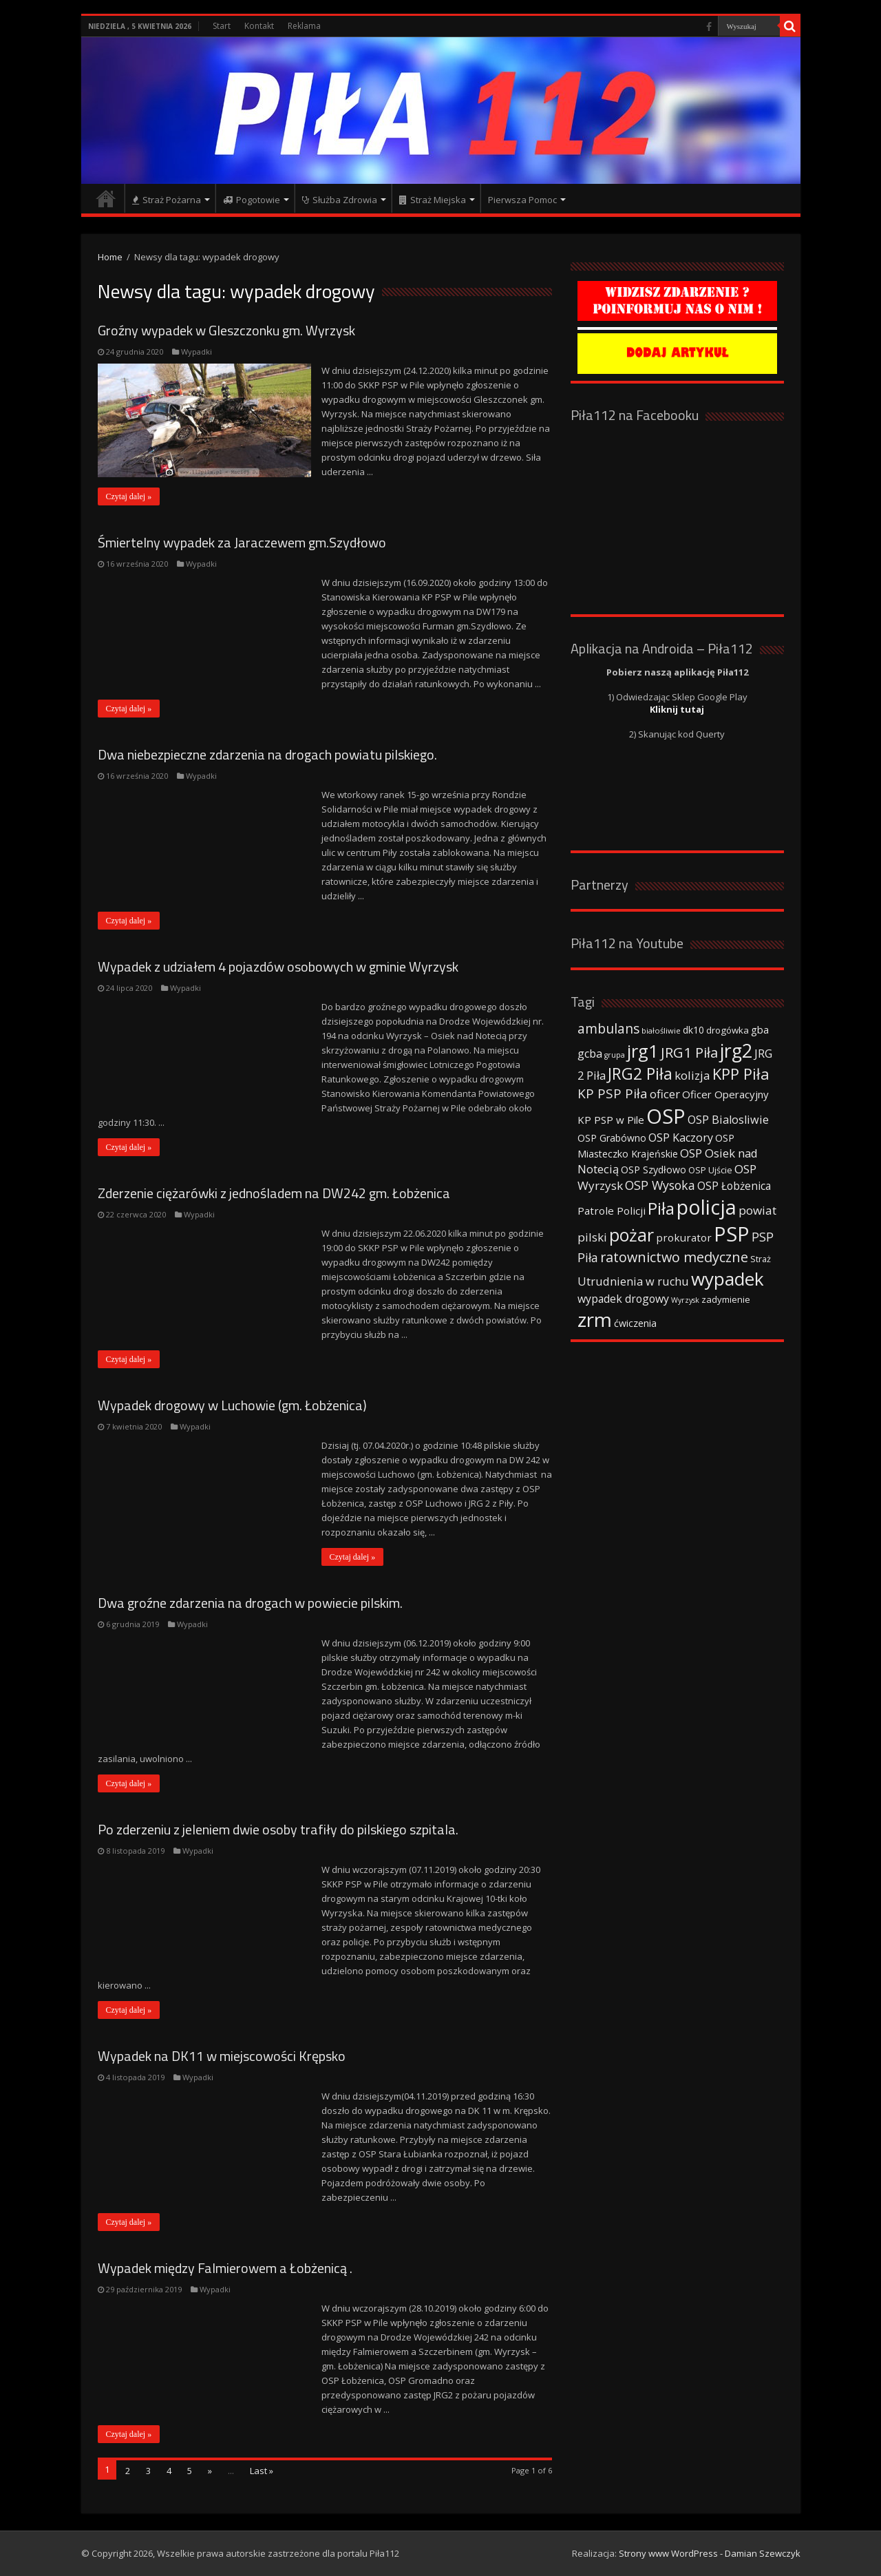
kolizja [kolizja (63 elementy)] (692, 1075)
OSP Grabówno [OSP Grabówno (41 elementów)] (611, 1137)
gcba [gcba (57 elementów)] (589, 1053)
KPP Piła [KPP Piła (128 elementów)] (740, 1074)
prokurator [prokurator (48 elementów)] (684, 1237)
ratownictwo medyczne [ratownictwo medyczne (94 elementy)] (674, 1257)
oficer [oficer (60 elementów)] (665, 1094)
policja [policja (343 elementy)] (706, 1206)
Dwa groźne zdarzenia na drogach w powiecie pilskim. (250, 1602)
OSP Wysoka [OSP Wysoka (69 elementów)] (660, 1185)
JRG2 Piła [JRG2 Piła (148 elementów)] (640, 1074)
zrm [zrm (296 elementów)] (594, 1319)
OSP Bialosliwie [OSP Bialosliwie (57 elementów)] (728, 1119)
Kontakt (259, 26)
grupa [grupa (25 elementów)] (614, 1055)
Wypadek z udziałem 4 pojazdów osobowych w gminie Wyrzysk (278, 966)
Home (110, 257)
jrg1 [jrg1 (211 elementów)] (643, 1050)
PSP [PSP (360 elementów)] (732, 1234)
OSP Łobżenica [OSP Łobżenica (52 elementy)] (734, 1185)
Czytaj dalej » (129, 496)
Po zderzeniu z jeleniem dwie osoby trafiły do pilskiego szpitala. (278, 1829)
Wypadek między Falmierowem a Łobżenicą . (225, 2268)
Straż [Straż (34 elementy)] (760, 1259)
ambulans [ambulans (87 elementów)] (608, 1028)
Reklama (304, 26)
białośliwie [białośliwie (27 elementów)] (661, 1030)
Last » (261, 2470)
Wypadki (196, 351)
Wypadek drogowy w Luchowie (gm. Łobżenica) (232, 1405)
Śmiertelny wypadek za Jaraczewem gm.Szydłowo (242, 542)
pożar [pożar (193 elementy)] (631, 1234)
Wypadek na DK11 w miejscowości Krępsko (222, 2055)
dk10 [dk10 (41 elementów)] (693, 1029)
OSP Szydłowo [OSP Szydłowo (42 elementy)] (653, 1169)
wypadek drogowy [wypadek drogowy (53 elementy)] (623, 1298)
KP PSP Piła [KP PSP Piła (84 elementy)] (612, 1093)
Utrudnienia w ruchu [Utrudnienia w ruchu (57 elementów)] (633, 1281)
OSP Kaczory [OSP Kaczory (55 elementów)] (680, 1137)
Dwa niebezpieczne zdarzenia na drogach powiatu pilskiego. (267, 754)
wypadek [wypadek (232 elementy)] (727, 1278)
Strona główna (106, 198)
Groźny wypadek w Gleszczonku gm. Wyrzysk (226, 330)
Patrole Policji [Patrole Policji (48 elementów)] (611, 1210)
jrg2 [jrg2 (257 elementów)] (736, 1050)
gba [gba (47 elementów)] (760, 1029)
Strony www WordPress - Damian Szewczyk (709, 2553)
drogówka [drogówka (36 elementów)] (727, 1030)
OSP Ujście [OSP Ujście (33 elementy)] (710, 1170)
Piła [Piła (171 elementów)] (661, 1208)
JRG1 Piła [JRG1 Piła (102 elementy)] (689, 1052)
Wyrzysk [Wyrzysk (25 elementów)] (685, 1300)
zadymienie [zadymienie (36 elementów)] (725, 1299)
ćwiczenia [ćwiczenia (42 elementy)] (635, 1323)
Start (222, 26)
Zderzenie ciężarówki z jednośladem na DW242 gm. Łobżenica (274, 1193)
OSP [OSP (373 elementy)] (666, 1116)
